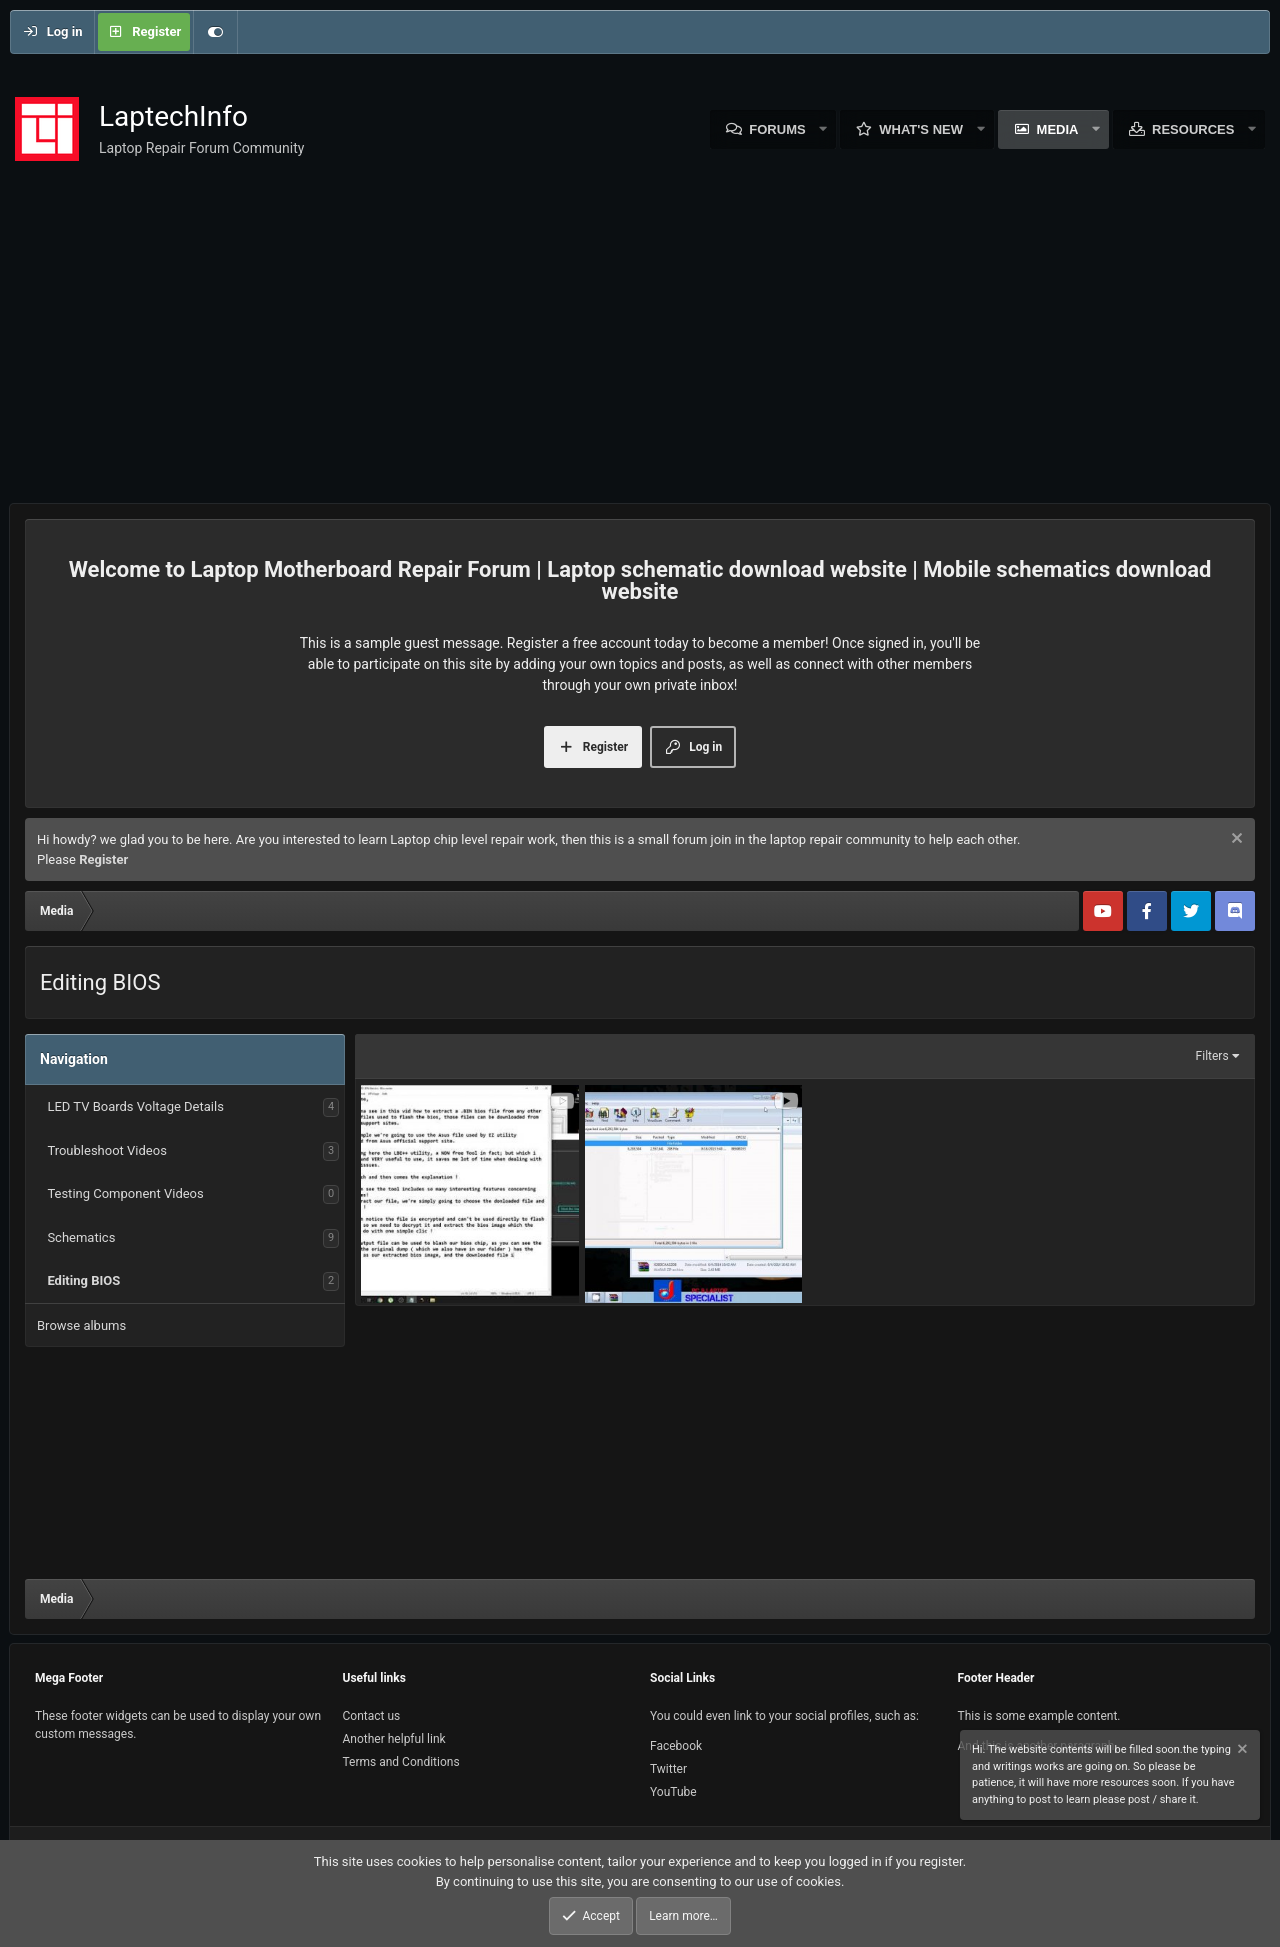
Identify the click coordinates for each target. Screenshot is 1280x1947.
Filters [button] (1212, 1056)
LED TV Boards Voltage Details (135, 1106)
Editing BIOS (83, 1280)
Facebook (676, 1746)
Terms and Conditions (401, 1762)
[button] (824, 129)
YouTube (673, 1792)
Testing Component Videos (125, 1193)
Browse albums (81, 1325)
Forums (777, 129)
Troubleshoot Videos (106, 1150)
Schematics (81, 1237)
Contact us (372, 1716)
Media (1058, 129)
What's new (921, 129)
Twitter (668, 1769)
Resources (1193, 129)
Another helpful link (394, 1739)
